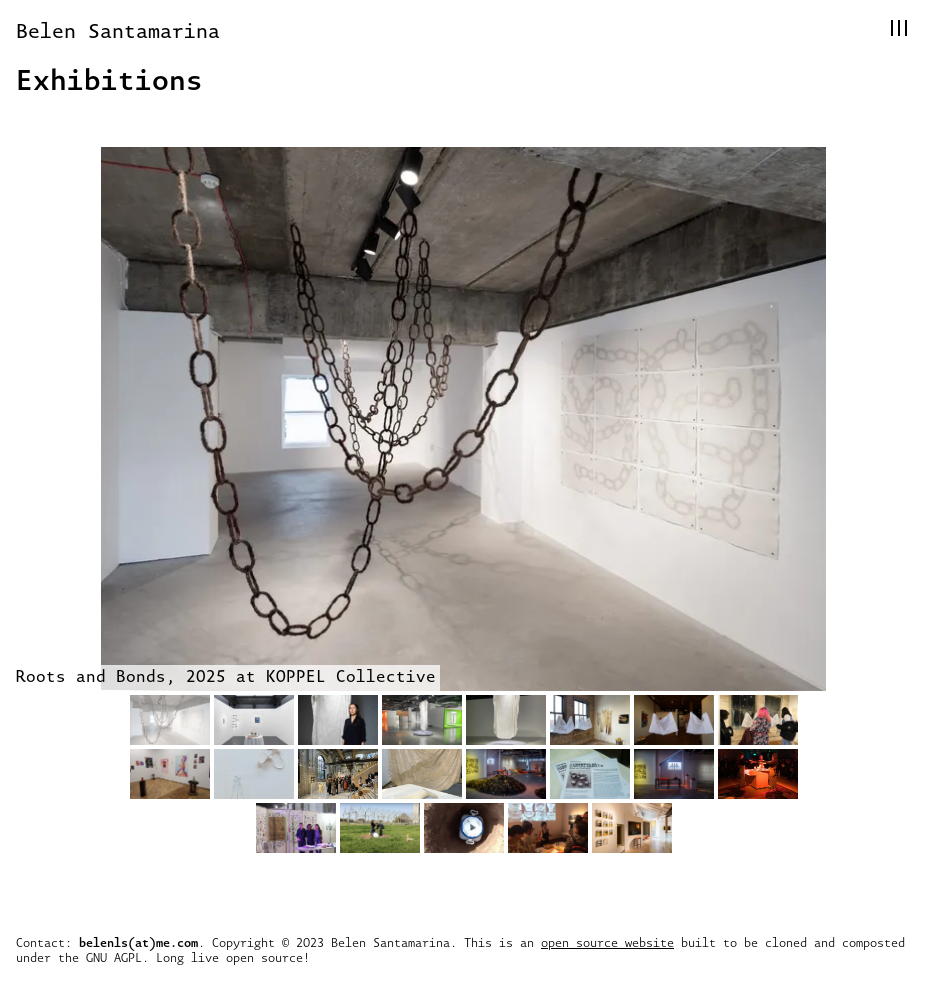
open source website (607, 942)
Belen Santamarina (118, 30)
